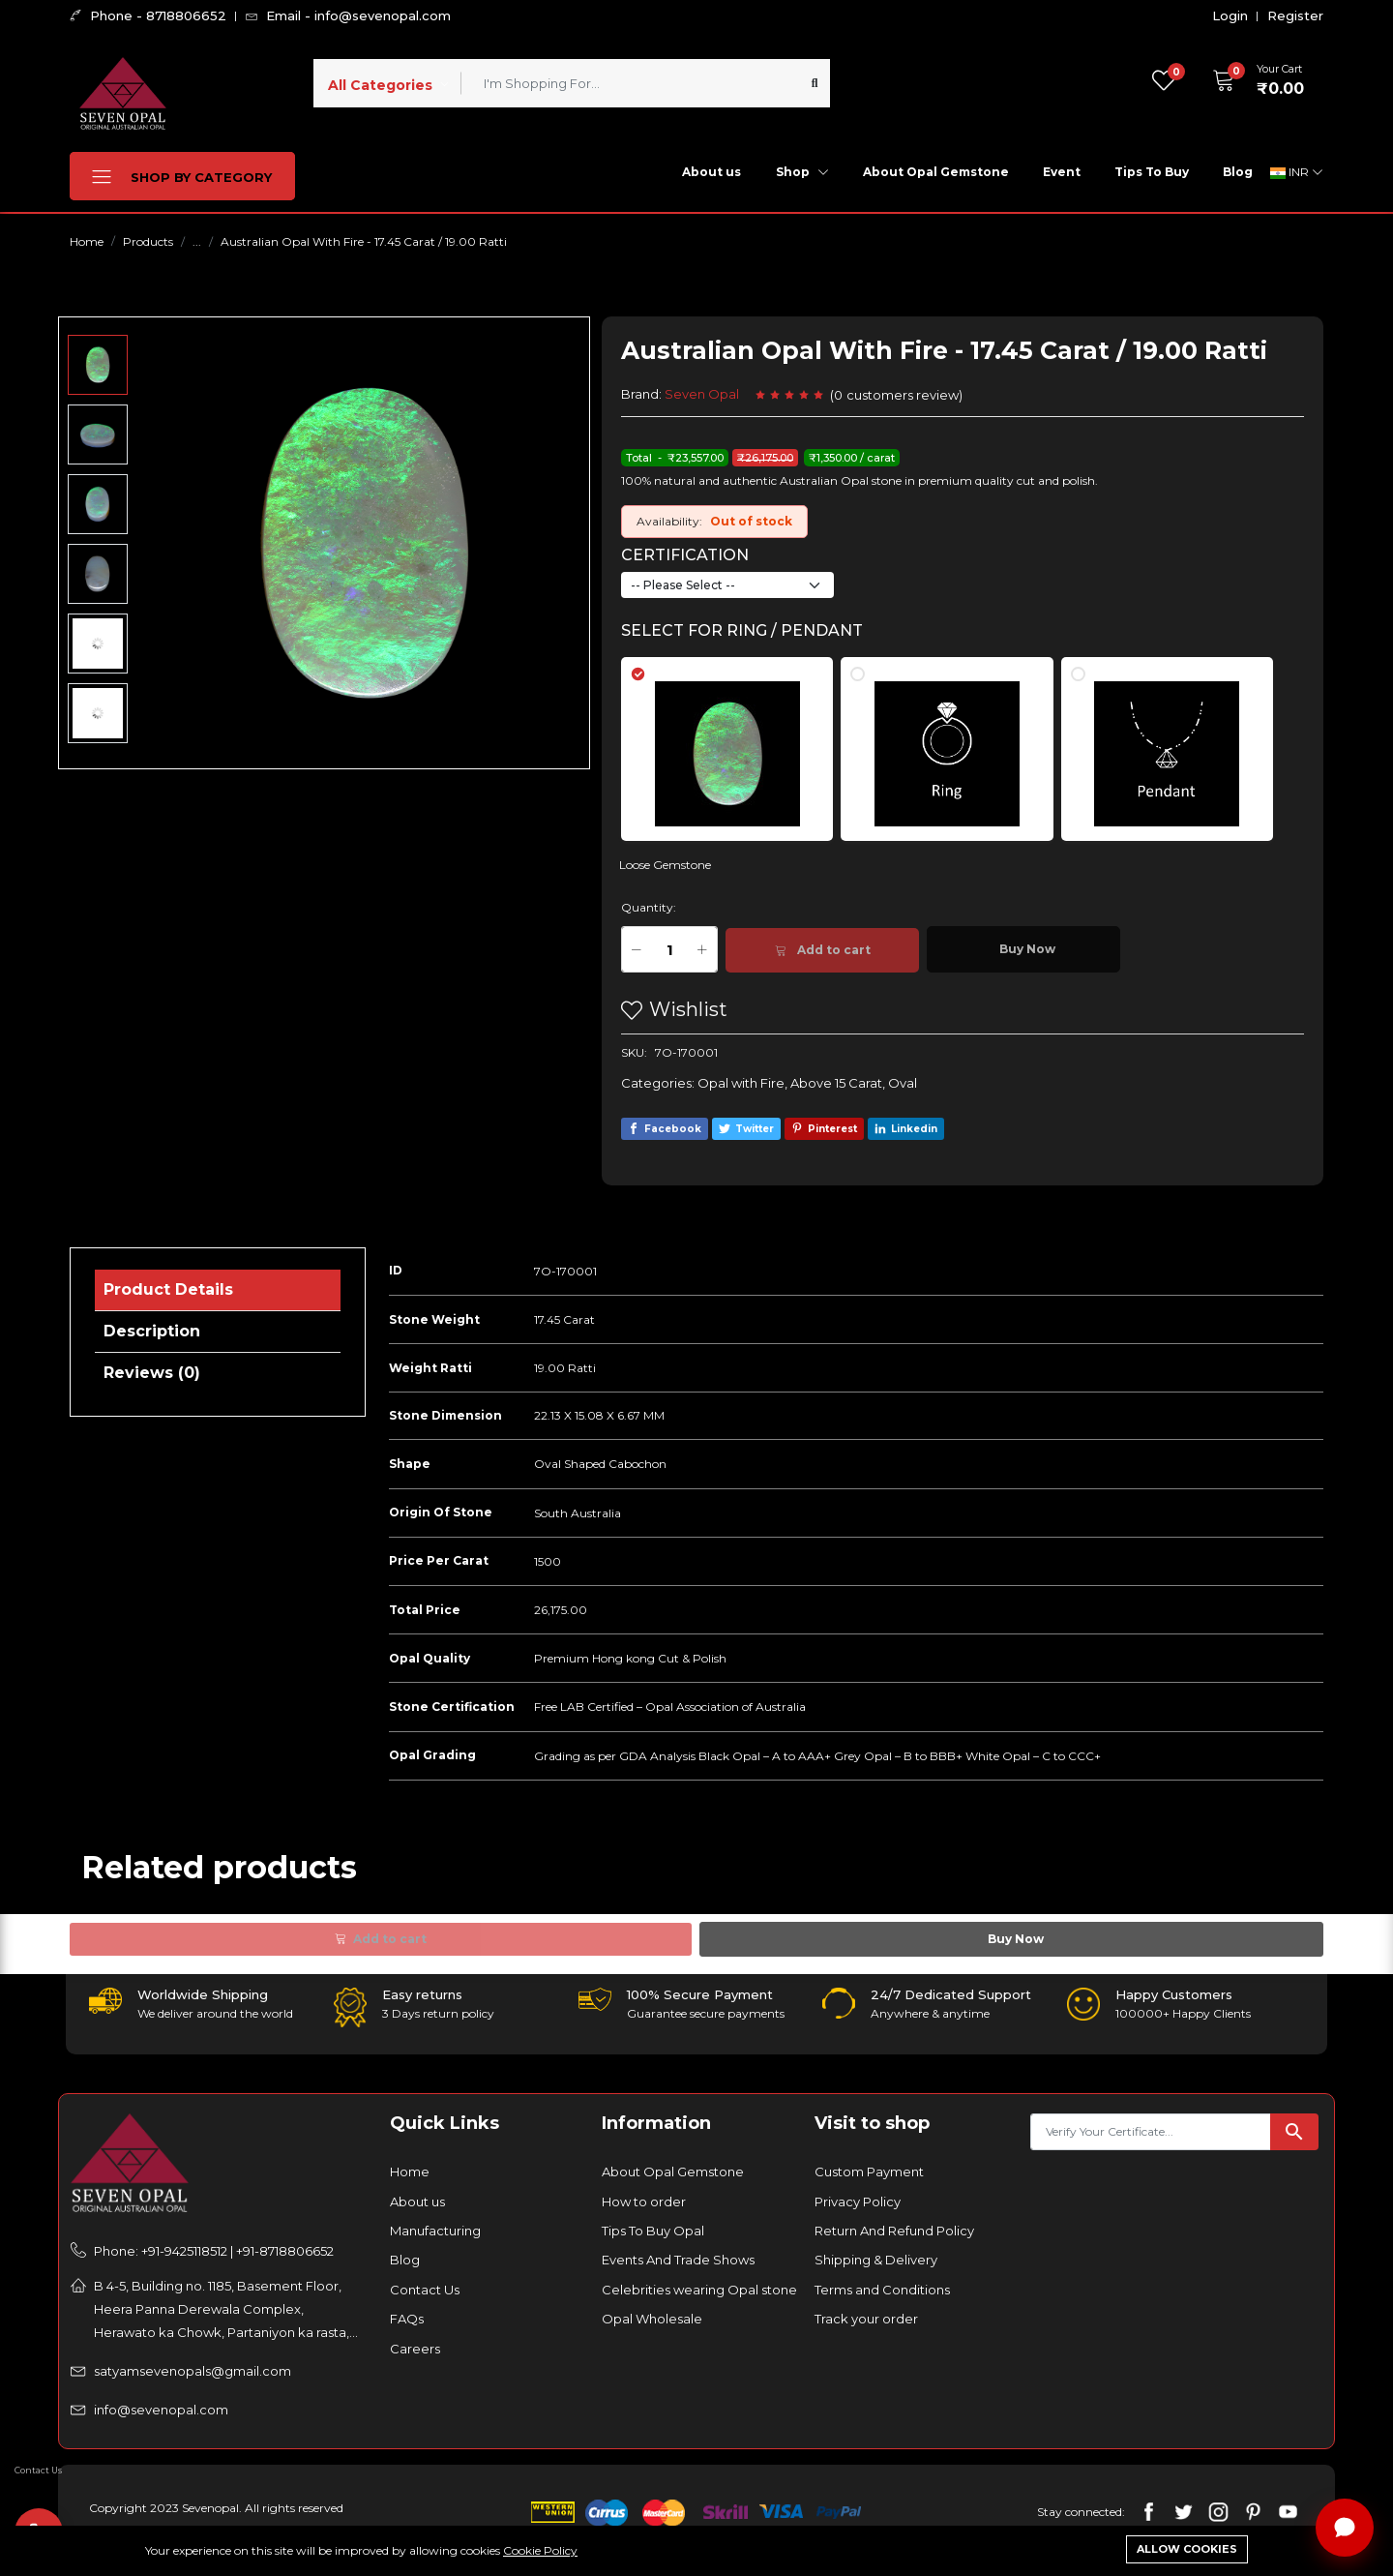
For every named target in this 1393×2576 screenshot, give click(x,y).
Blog (1238, 172)
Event (1062, 172)
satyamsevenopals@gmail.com (192, 2371)
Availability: (669, 521)
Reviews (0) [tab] (152, 1372)
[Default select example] (727, 585)
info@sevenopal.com (161, 2409)
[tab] (739, 740)
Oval (902, 1083)
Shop (802, 172)
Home (87, 241)
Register (1295, 16)
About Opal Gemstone (936, 172)
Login (1230, 16)
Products (148, 241)
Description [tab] (152, 1331)
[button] (1252, 80)
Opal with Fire (741, 1083)
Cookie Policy (540, 2550)
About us (711, 172)
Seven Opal (702, 394)
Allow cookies (1187, 2549)
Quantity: (648, 907)
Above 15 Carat (836, 1083)
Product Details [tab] (168, 1289)
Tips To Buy (1151, 172)
